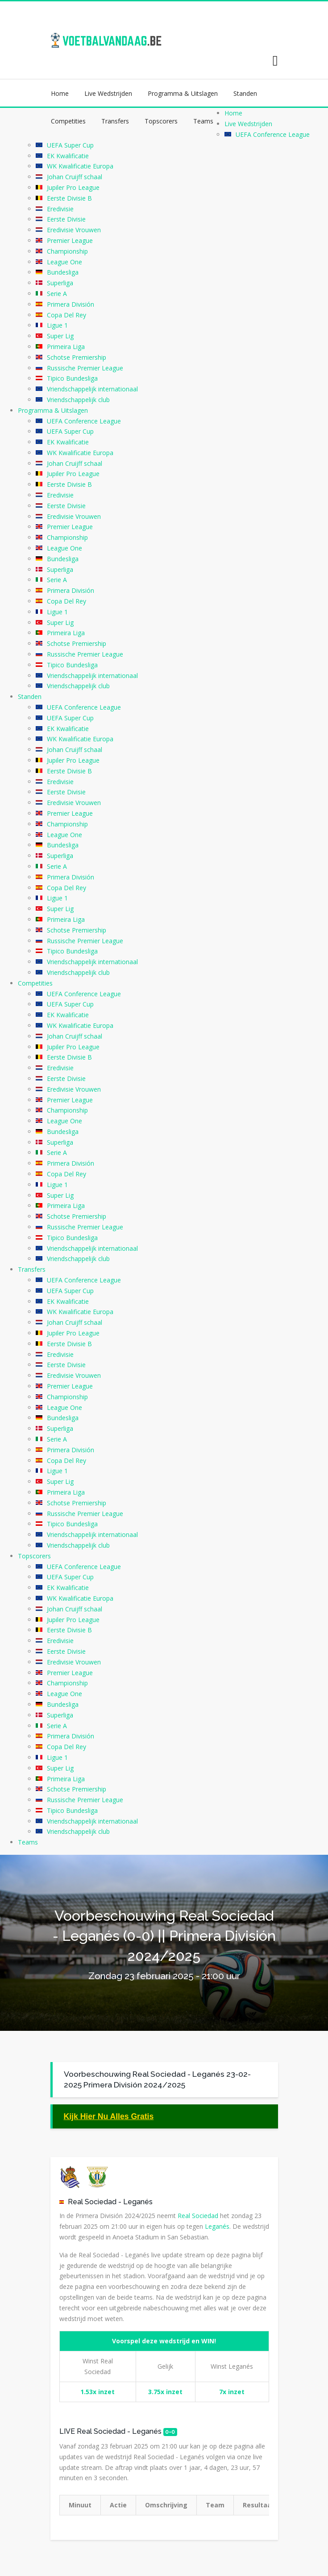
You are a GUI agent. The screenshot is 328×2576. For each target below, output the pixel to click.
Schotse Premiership (76, 357)
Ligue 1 (57, 325)
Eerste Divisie (66, 219)
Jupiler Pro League (73, 187)
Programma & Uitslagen (183, 93)
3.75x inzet (165, 2391)
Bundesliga (63, 272)
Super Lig (60, 336)
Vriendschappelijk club (78, 399)
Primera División (70, 304)
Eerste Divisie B (69, 198)
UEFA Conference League (273, 134)
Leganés (138, 2202)
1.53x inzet (97, 2391)
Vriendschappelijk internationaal (92, 389)
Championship (67, 251)
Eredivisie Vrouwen (74, 230)
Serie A (57, 293)
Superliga (60, 283)
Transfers (115, 121)
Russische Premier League (85, 368)
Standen (245, 93)
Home (60, 93)
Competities (68, 121)
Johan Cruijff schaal (74, 177)
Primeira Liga (66, 346)
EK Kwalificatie (68, 156)
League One (64, 262)
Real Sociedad (92, 2202)
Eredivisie (60, 209)
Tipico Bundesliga (72, 378)
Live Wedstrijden (108, 93)
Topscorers (161, 121)
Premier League (70, 240)
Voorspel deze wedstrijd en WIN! (164, 2341)
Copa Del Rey (66, 315)
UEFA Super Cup (70, 145)
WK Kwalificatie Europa (80, 166)
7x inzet (232, 2391)
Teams (203, 121)
